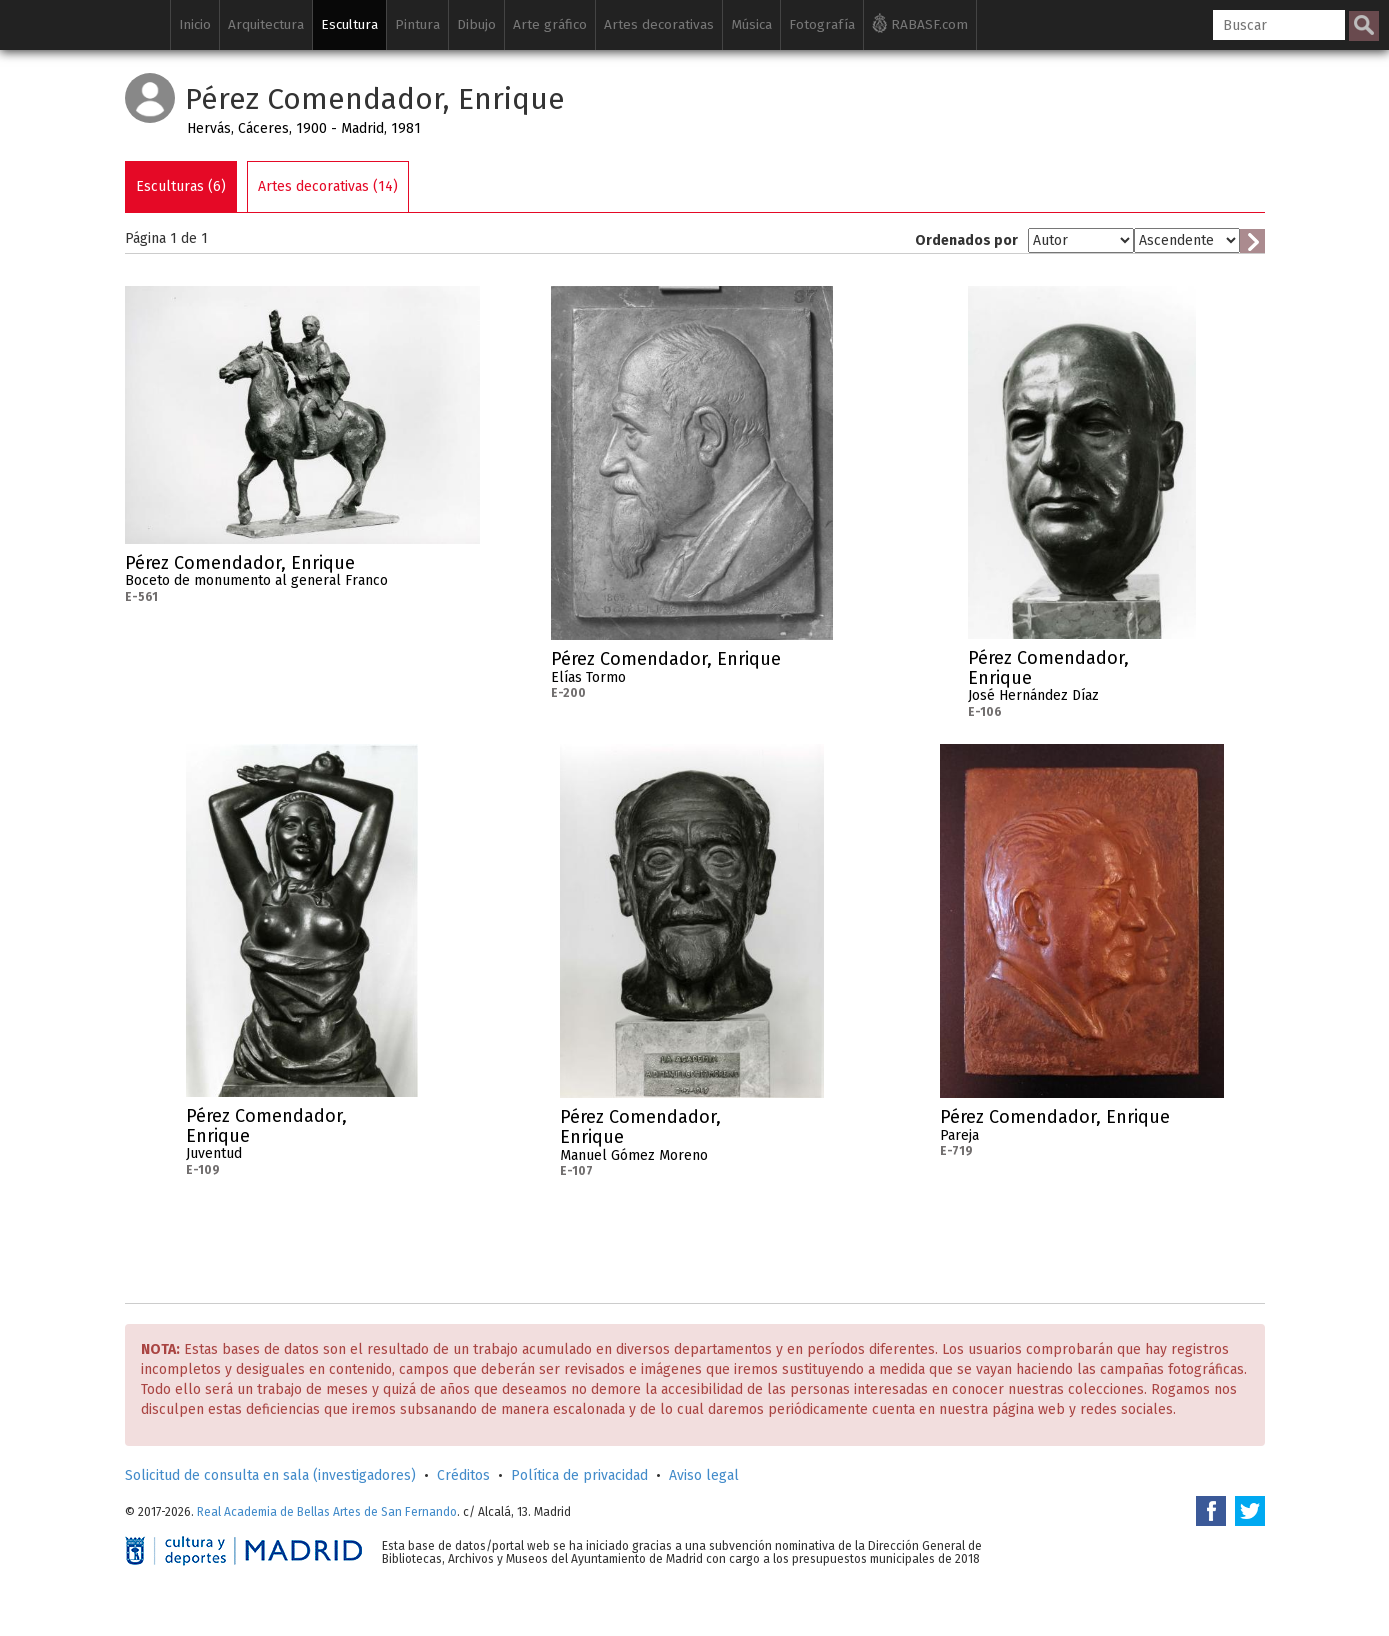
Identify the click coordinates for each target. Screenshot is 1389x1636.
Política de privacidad (579, 1475)
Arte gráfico (550, 24)
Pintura (417, 24)
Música (751, 24)
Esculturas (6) (181, 186)
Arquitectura (266, 24)
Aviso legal (704, 1475)
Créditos (463, 1475)
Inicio (195, 24)
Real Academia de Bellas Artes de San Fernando (327, 1512)
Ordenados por (966, 240)
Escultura (349, 24)
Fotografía (822, 24)
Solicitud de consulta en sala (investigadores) (270, 1475)
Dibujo (476, 24)
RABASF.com (920, 23)
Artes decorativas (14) (328, 186)
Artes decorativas (659, 24)
